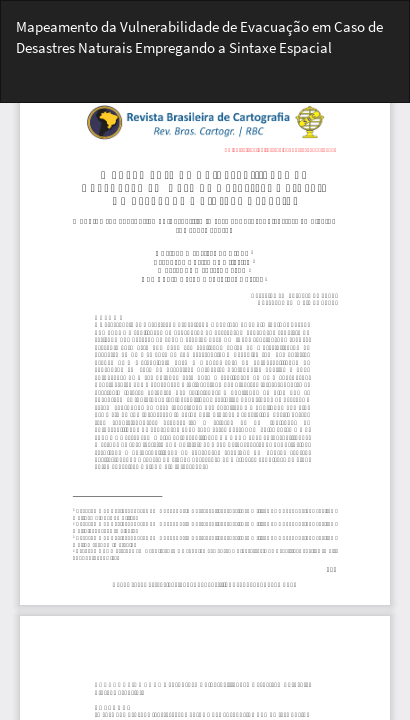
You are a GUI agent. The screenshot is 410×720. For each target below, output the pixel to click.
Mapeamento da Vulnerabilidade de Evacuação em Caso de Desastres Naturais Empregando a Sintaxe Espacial (199, 37)
